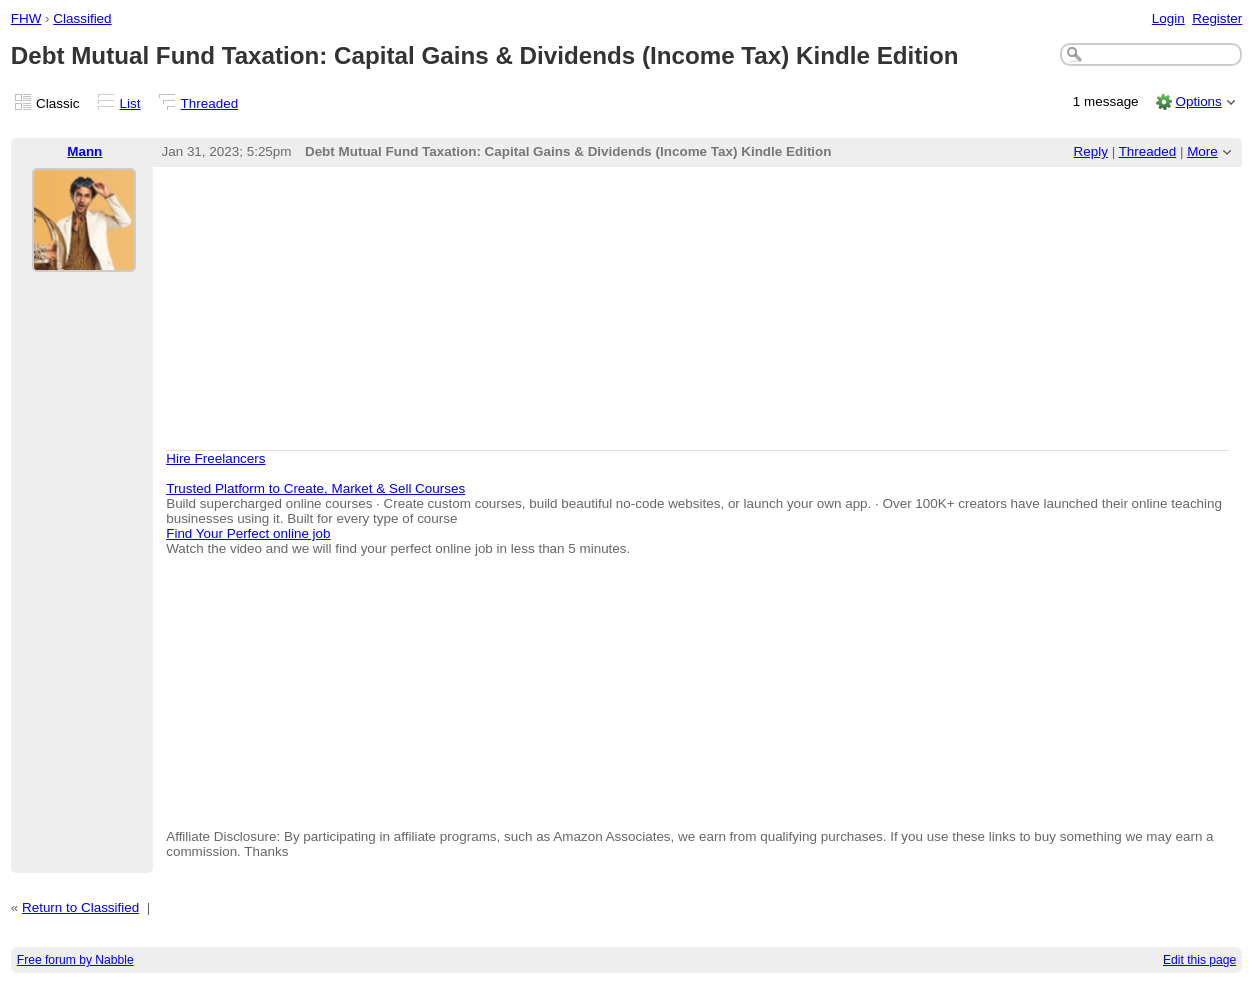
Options (1198, 101)
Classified (82, 18)
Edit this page (1199, 960)
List (130, 103)
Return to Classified (80, 907)
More (1202, 151)
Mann (84, 151)
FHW (26, 18)
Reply (1091, 151)
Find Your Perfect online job (248, 533)
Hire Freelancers (215, 458)
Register (1217, 18)
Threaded (210, 103)
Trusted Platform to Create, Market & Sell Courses (315, 488)
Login (1168, 18)
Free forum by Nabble (75, 960)
